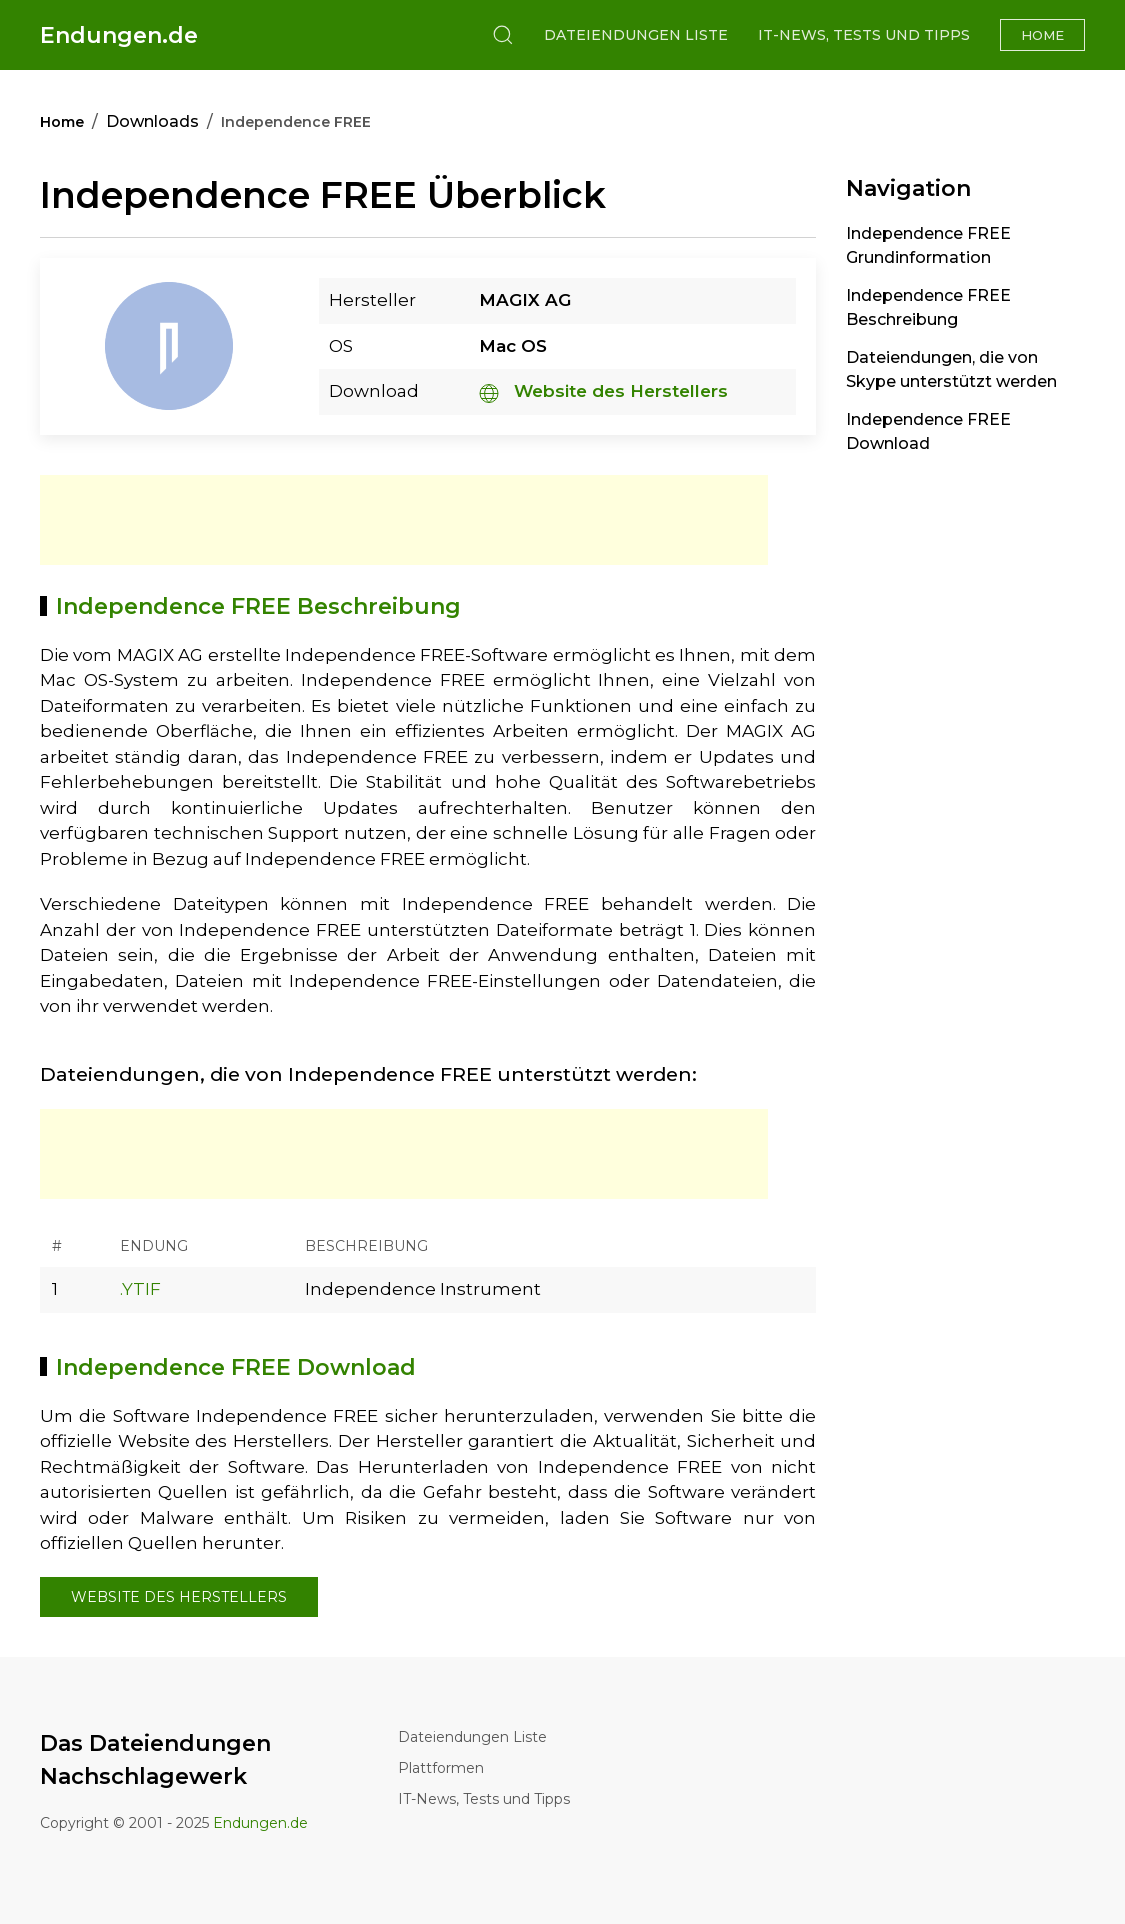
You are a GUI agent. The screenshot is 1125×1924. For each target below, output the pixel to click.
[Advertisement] (404, 520)
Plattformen (441, 1768)
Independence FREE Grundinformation (928, 245)
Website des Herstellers (603, 391)
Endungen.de (119, 35)
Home (1042, 35)
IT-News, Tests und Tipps (864, 35)
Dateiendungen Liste (636, 35)
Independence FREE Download (928, 431)
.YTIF (140, 1289)
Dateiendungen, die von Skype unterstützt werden (951, 369)
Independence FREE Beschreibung (928, 307)
